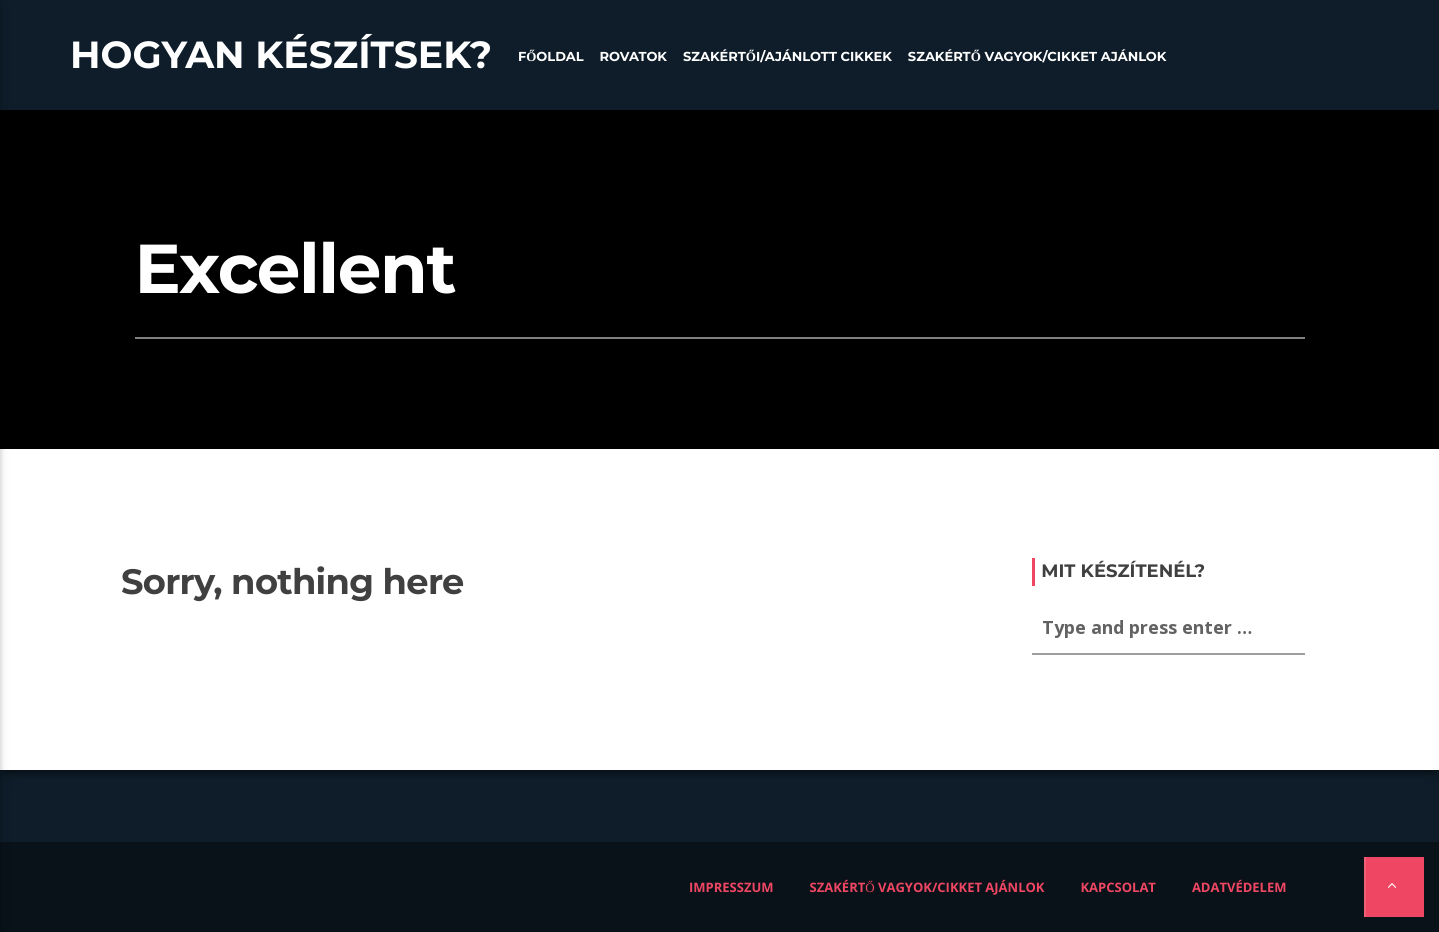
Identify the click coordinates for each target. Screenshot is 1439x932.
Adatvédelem (1239, 887)
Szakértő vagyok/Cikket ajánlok (1037, 57)
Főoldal (551, 57)
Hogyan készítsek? (281, 55)
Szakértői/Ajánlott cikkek (787, 57)
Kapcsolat (1117, 887)
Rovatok (633, 57)
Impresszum (731, 887)
